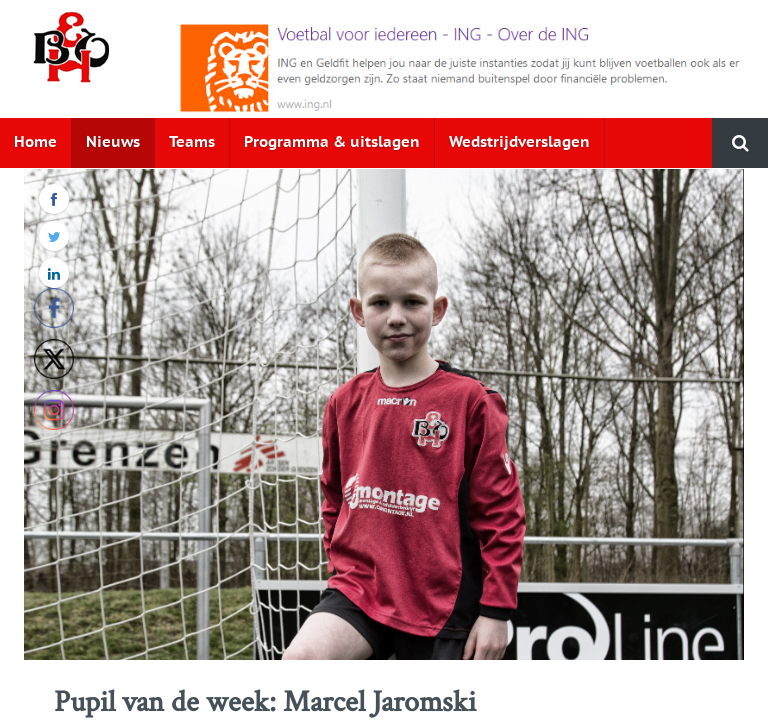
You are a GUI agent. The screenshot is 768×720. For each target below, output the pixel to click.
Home (35, 142)
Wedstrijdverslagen (519, 142)
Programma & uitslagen (332, 142)
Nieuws (113, 142)
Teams (192, 142)
